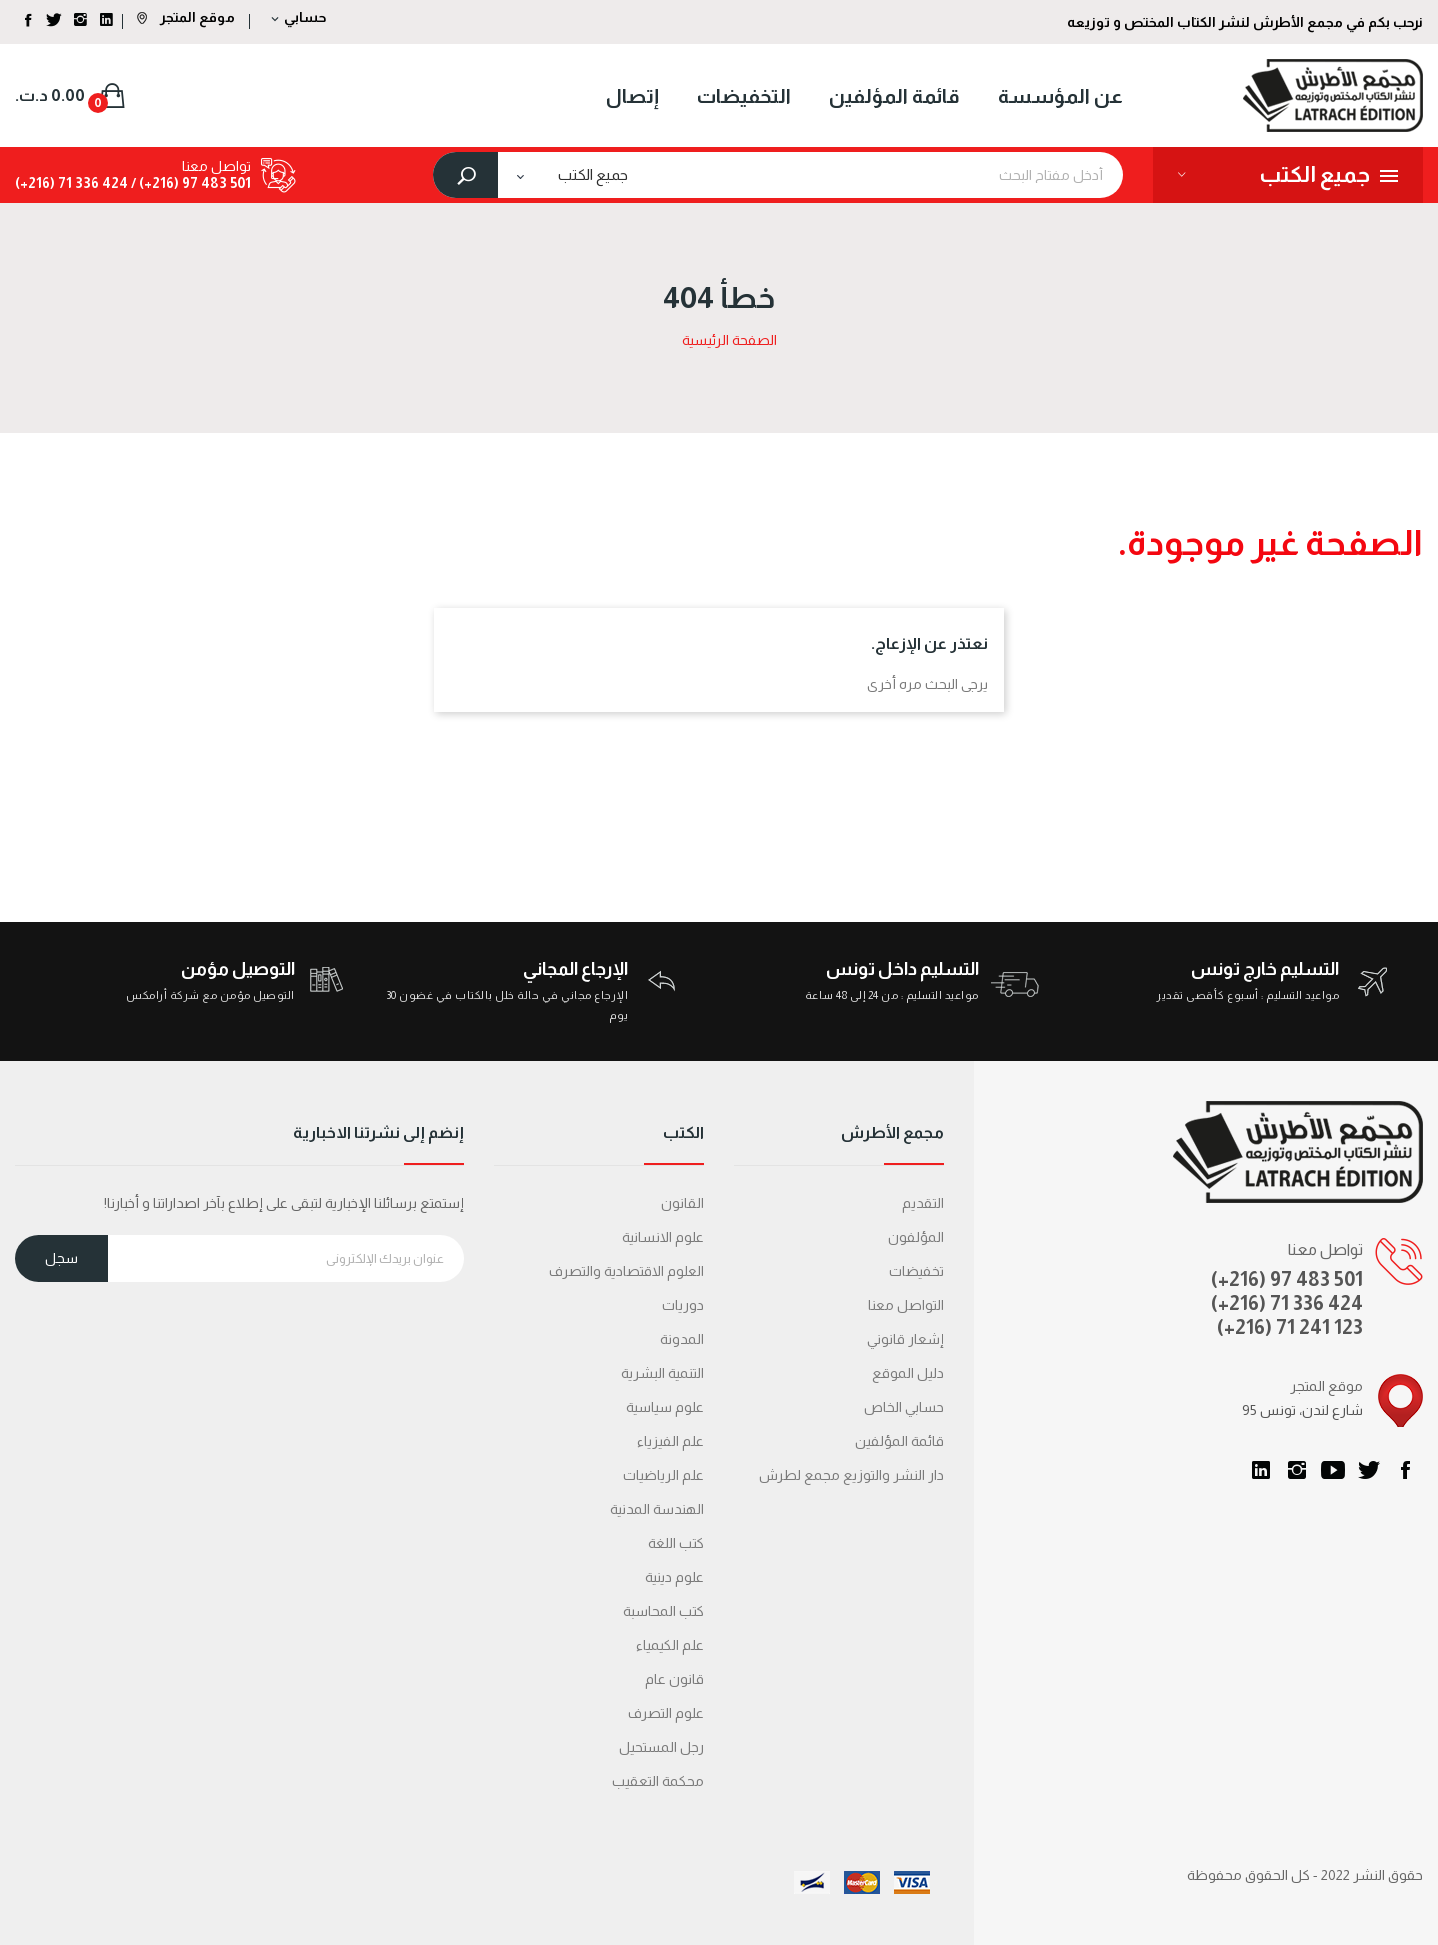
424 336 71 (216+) (71, 183)
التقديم (923, 1203)
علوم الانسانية (663, 1237)
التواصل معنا (906, 1305)
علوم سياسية (665, 1407)
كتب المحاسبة (663, 1611)
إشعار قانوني (905, 1339)
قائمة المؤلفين (899, 1441)
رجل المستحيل (661, 1747)
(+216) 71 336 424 (1287, 1303)
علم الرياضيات (663, 1475)
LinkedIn (1261, 1470)
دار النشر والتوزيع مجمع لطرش (851, 1475)
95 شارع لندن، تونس (1302, 1410)
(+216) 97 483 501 (1287, 1279)
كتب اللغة (676, 1543)
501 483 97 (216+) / (189, 183)
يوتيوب (1333, 1470)
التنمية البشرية (662, 1373)
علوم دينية (674, 1577)
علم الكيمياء (670, 1645)
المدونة (682, 1339)
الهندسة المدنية (657, 1509)
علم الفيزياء (670, 1441)
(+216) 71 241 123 (1290, 1327)
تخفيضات (916, 1271)
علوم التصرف (666, 1713)
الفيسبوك (1405, 1470)
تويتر (1369, 1470)
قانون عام (674, 1679)
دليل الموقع (908, 1373)
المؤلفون (916, 1237)
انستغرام (1297, 1470)
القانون (682, 1203)
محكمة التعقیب (658, 1781)
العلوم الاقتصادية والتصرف (626, 1271)
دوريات (683, 1305)
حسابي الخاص (904, 1407)
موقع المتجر (186, 17)
